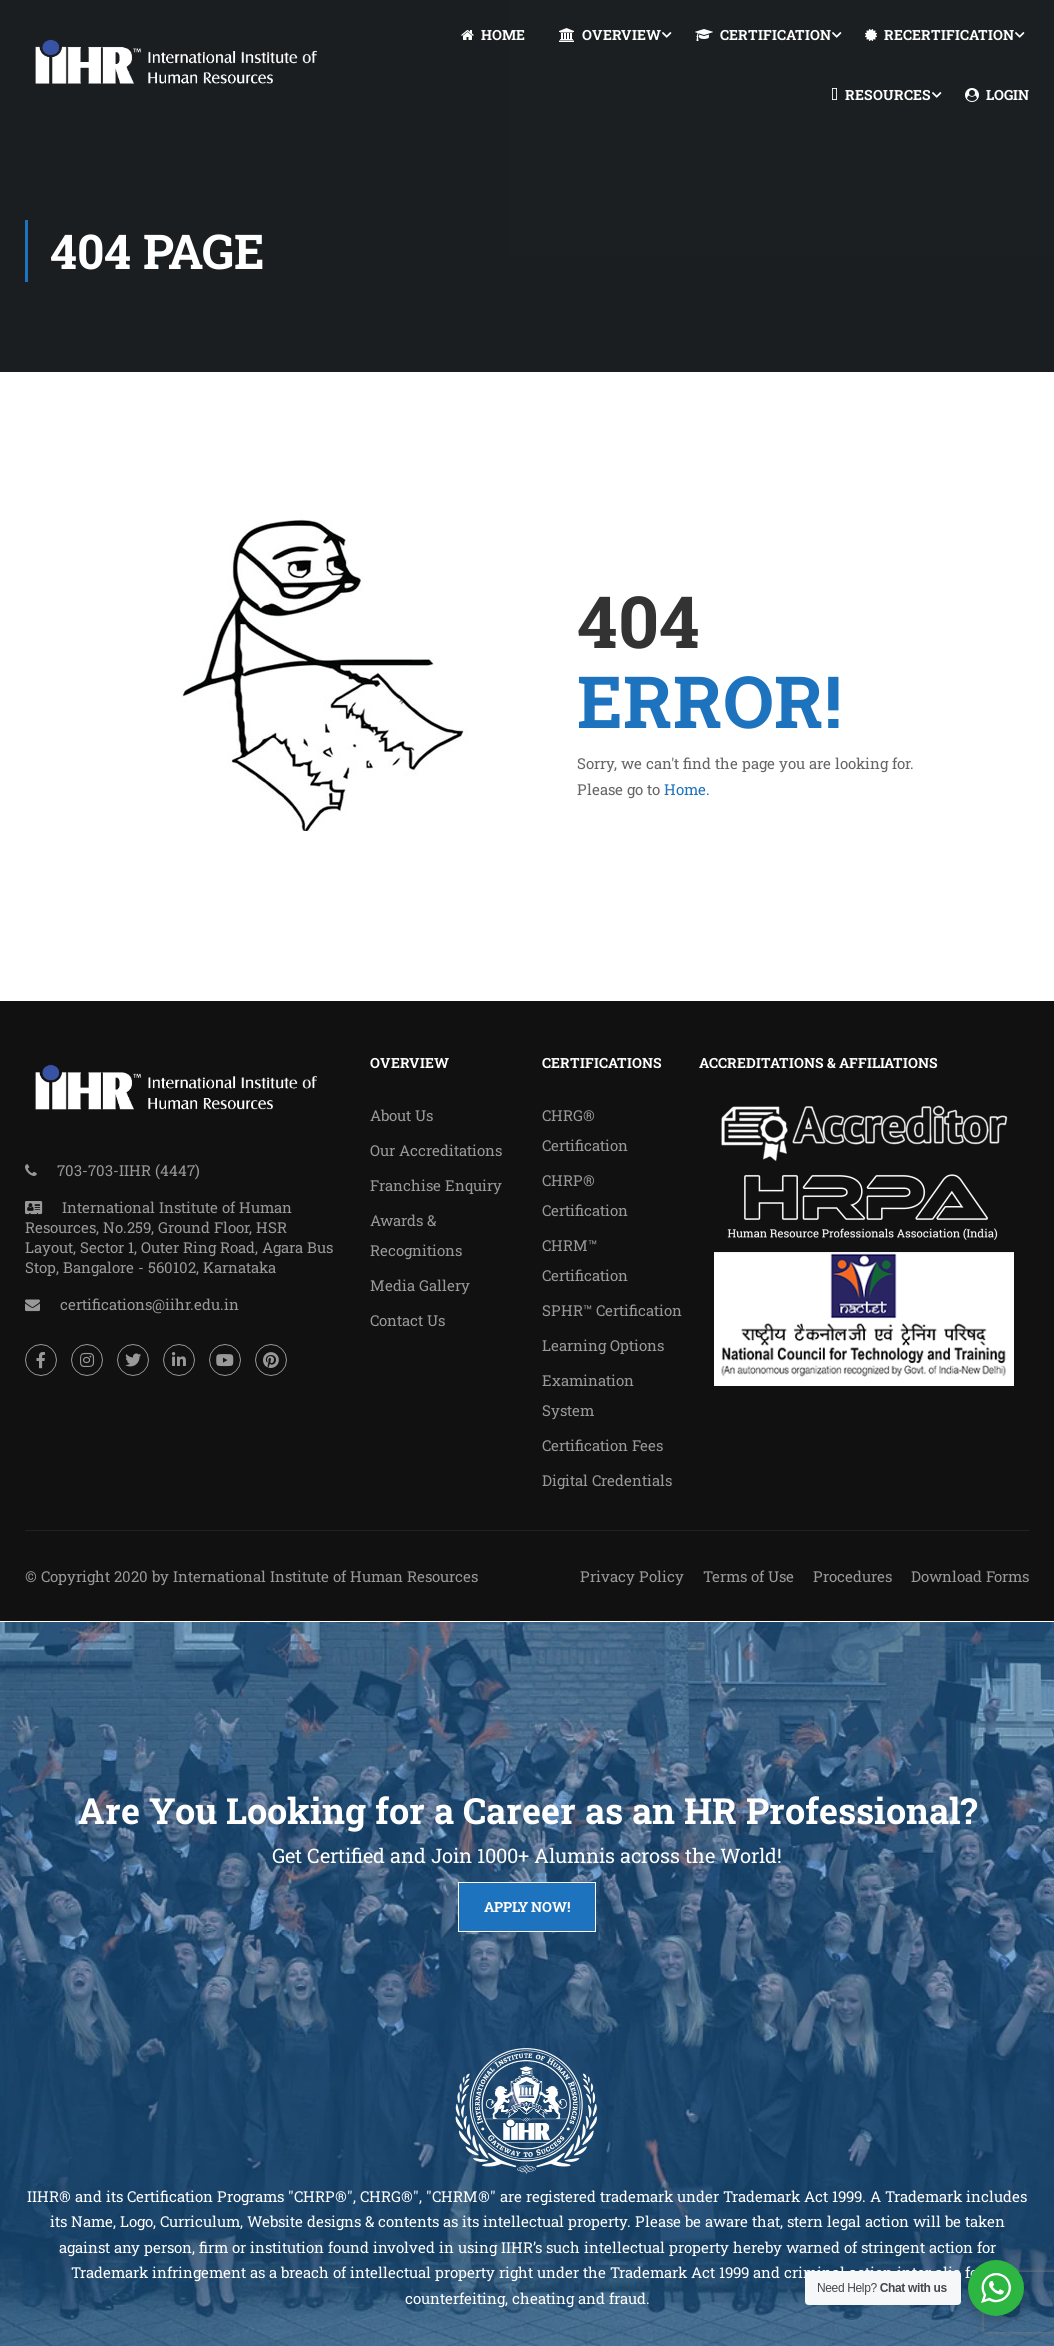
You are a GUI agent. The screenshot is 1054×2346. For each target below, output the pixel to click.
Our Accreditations (436, 1150)
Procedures (852, 1576)
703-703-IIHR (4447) (128, 1170)
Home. (687, 789)
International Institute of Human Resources (325, 1576)
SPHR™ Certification (612, 1310)
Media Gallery (420, 1285)
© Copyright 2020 (86, 1576)
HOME (493, 35)
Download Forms (970, 1576)
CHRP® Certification (585, 1195)
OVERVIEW (610, 35)
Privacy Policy (632, 1576)
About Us (401, 1115)
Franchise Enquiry (436, 1185)
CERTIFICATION (763, 35)
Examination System (588, 1395)
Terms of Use (748, 1576)
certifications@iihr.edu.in (149, 1304)
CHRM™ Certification (585, 1260)
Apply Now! (527, 1906)
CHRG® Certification (585, 1130)
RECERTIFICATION (939, 35)
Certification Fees (602, 1445)
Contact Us (407, 1320)
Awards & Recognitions (416, 1235)
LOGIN (997, 95)
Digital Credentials (607, 1480)
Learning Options (603, 1345)
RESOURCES (881, 95)
